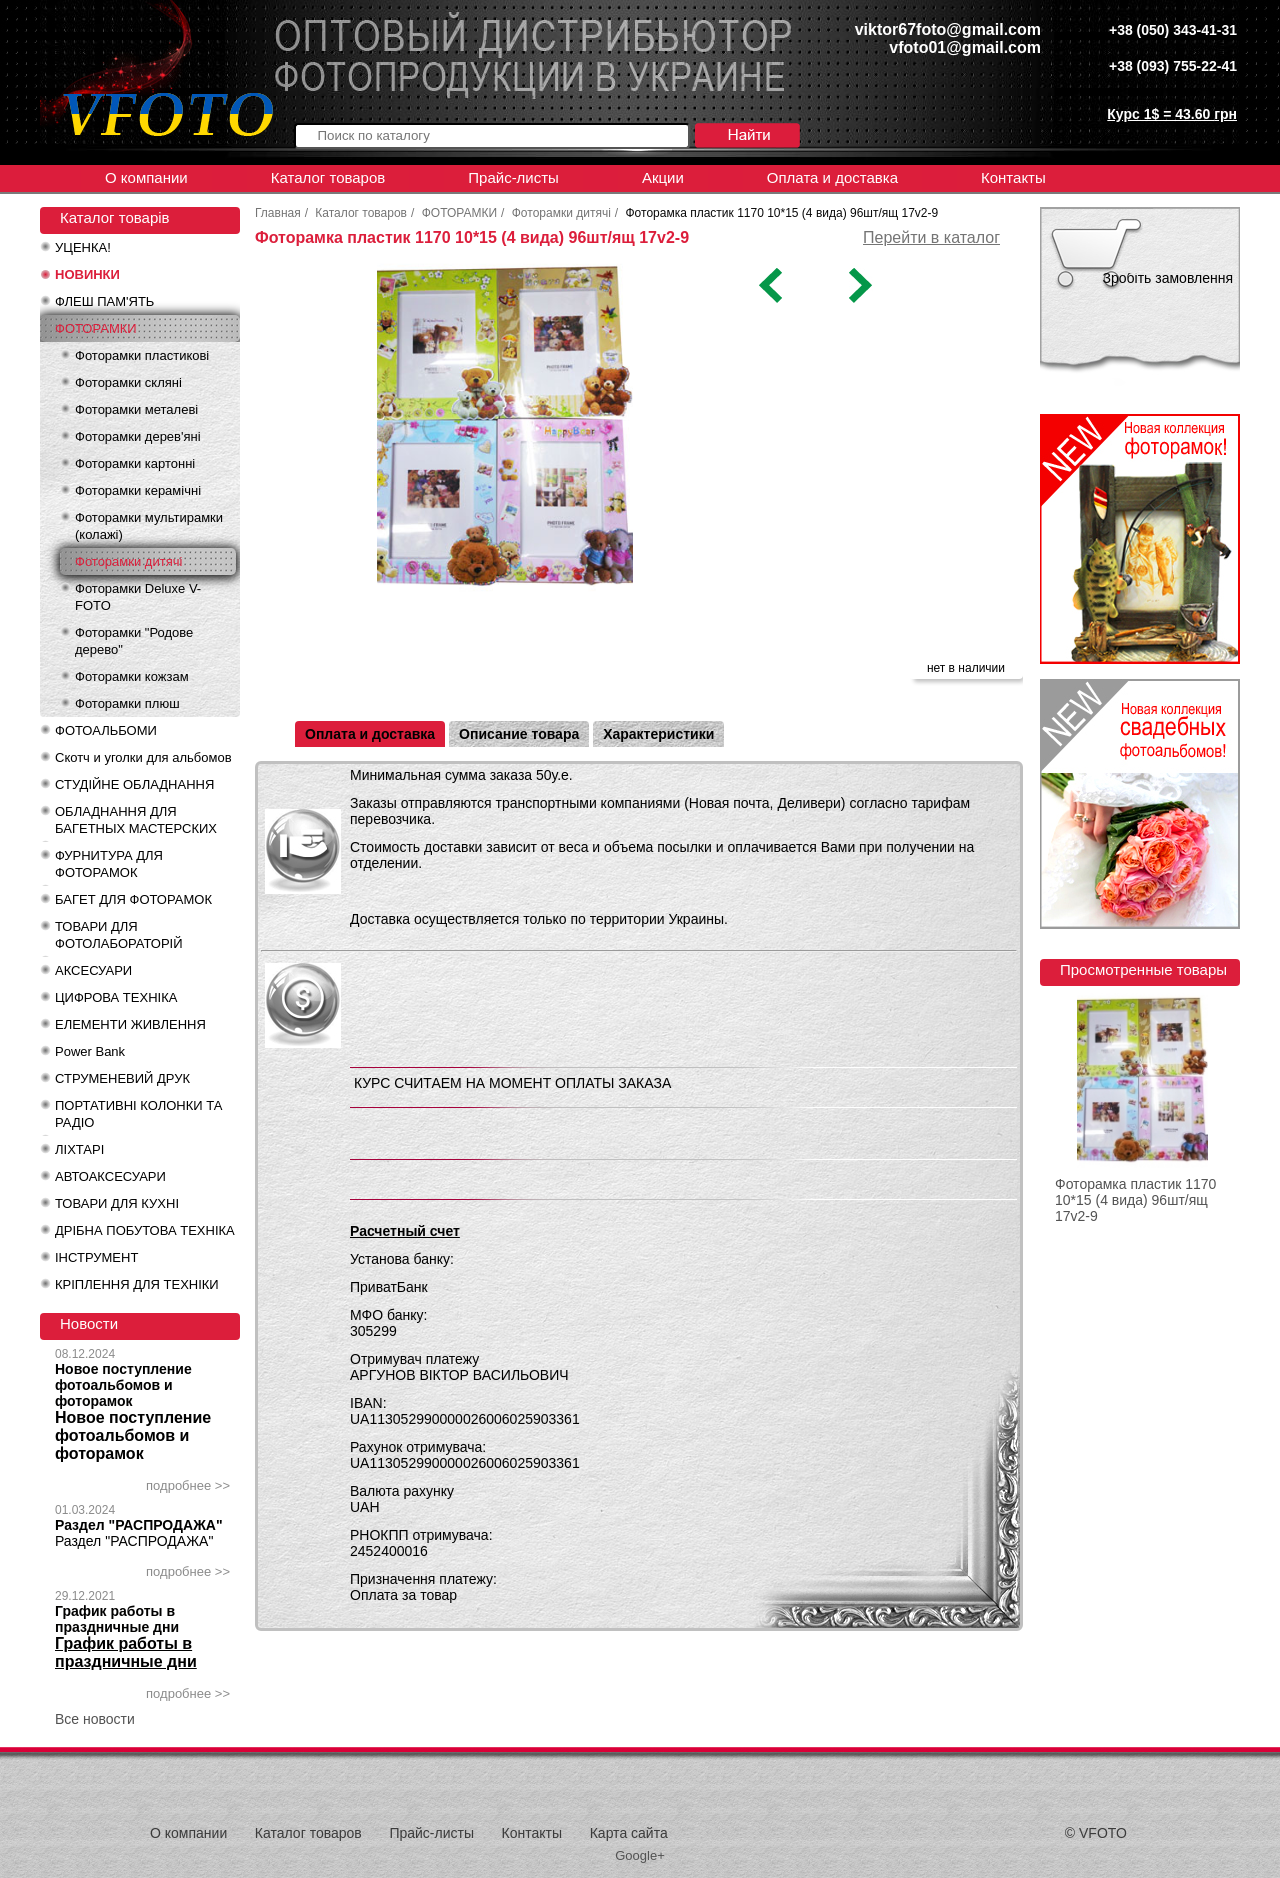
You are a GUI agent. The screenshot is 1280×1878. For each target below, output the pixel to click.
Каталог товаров (328, 177)
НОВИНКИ (87, 274)
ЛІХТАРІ (79, 1149)
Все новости (95, 1719)
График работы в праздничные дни (117, 1619)
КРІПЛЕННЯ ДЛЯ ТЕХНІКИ (137, 1284)
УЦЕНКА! (83, 247)
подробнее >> (188, 1485)
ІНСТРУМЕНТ (96, 1257)
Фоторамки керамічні (138, 490)
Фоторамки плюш (127, 703)
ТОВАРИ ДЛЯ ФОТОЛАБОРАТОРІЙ (119, 935)
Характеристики (658, 734)
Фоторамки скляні (128, 382)
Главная (278, 213)
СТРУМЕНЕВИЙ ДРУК (122, 1078)
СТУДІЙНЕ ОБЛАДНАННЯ (134, 784)
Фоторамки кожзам (132, 676)
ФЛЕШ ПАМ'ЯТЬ (104, 301)
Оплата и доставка (832, 177)
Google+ (640, 1855)
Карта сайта (629, 1833)
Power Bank (90, 1051)
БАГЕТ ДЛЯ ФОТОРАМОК (133, 899)
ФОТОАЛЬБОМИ (106, 730)
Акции (663, 177)
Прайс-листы (513, 177)
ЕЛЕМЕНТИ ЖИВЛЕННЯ (130, 1024)
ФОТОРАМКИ (96, 328)
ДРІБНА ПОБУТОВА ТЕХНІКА (145, 1230)
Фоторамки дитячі (128, 561)
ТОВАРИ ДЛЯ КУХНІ (117, 1203)
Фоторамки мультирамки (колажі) (149, 526)
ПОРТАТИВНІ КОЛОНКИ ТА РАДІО (138, 1114)
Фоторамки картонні (135, 463)
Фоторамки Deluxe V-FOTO (138, 597)
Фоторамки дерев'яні (138, 436)
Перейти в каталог (931, 237)
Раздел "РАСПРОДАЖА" (139, 1525)
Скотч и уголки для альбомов (143, 757)
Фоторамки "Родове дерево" (134, 641)
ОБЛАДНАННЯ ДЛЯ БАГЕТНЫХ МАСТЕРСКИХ (136, 820)
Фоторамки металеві (136, 409)
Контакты (1013, 177)
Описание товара (519, 734)
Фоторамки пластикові (142, 355)
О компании (146, 177)
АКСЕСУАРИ (93, 970)
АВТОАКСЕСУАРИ (110, 1176)
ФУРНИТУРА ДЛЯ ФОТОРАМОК (109, 864)
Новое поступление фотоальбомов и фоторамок (123, 1385)
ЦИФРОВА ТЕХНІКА (116, 997)
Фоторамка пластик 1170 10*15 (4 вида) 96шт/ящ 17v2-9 (1135, 1200)
